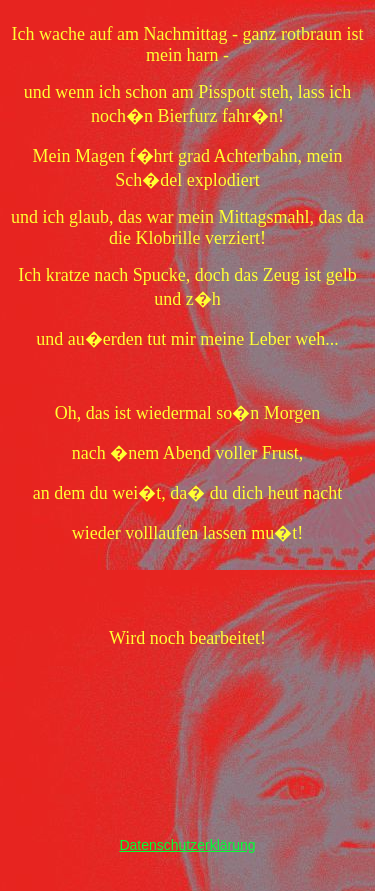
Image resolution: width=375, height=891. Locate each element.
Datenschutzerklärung (187, 845)
